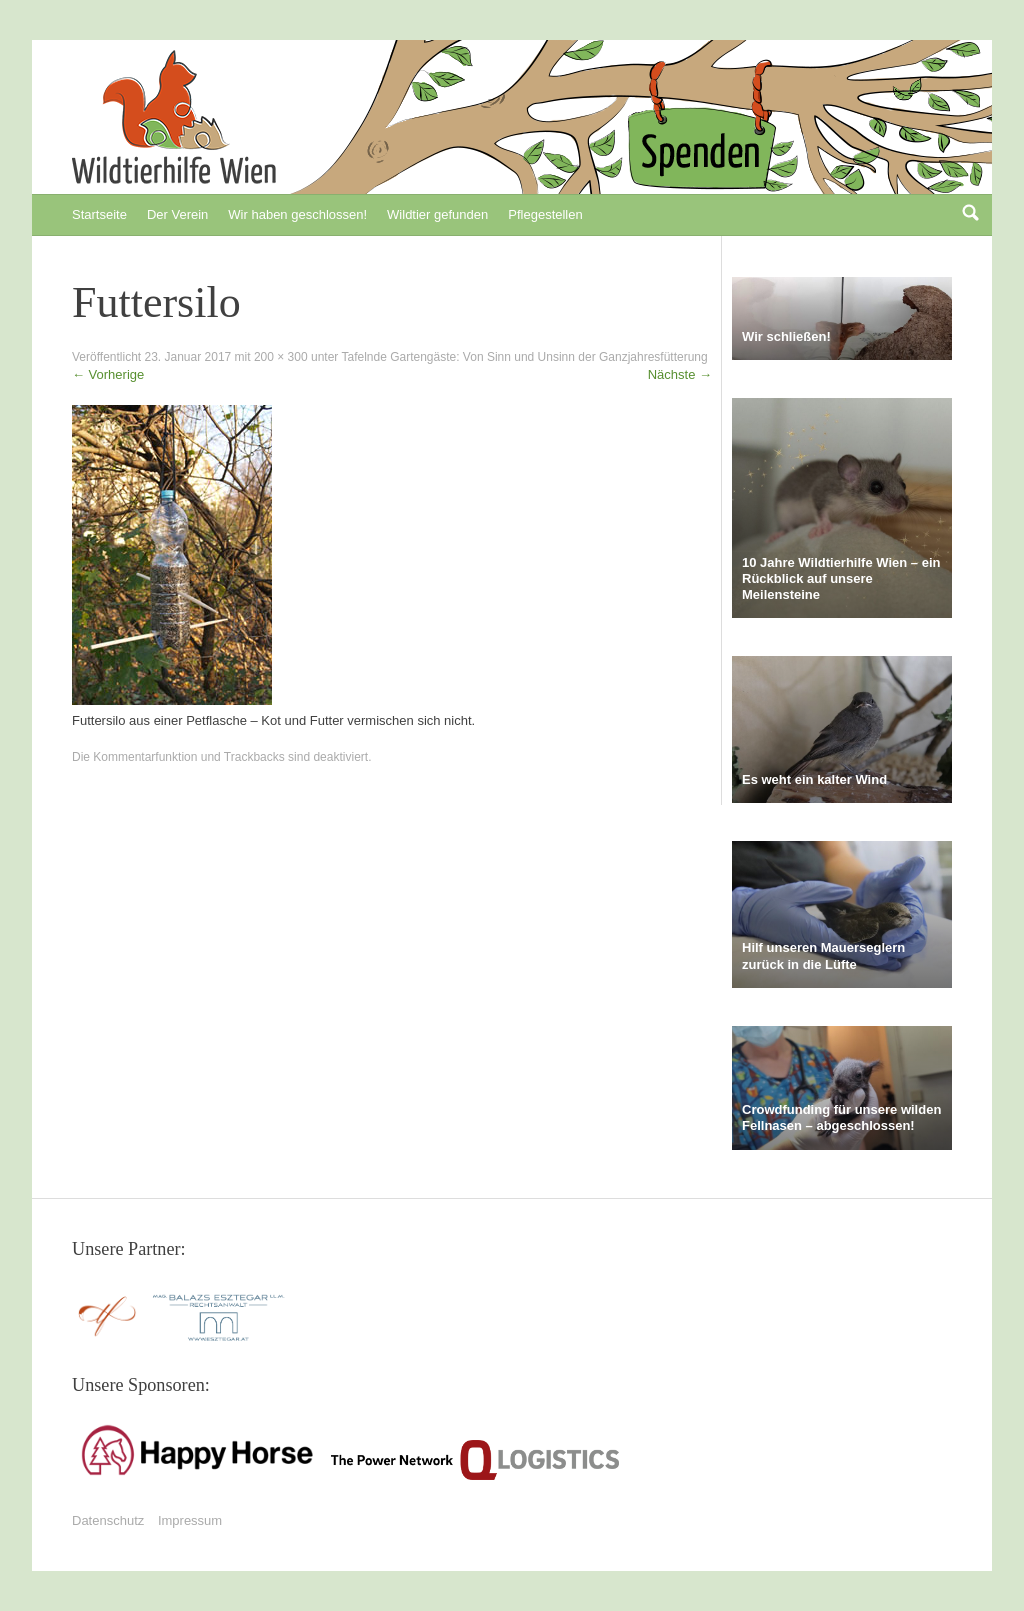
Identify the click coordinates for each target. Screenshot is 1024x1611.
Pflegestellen (545, 214)
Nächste (680, 374)
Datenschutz (108, 1520)
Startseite (99, 214)
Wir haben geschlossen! (297, 214)
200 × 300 (281, 357)
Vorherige (108, 374)
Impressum (190, 1520)
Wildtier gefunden (437, 214)
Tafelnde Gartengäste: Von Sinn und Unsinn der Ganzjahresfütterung (524, 357)
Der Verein (177, 214)
